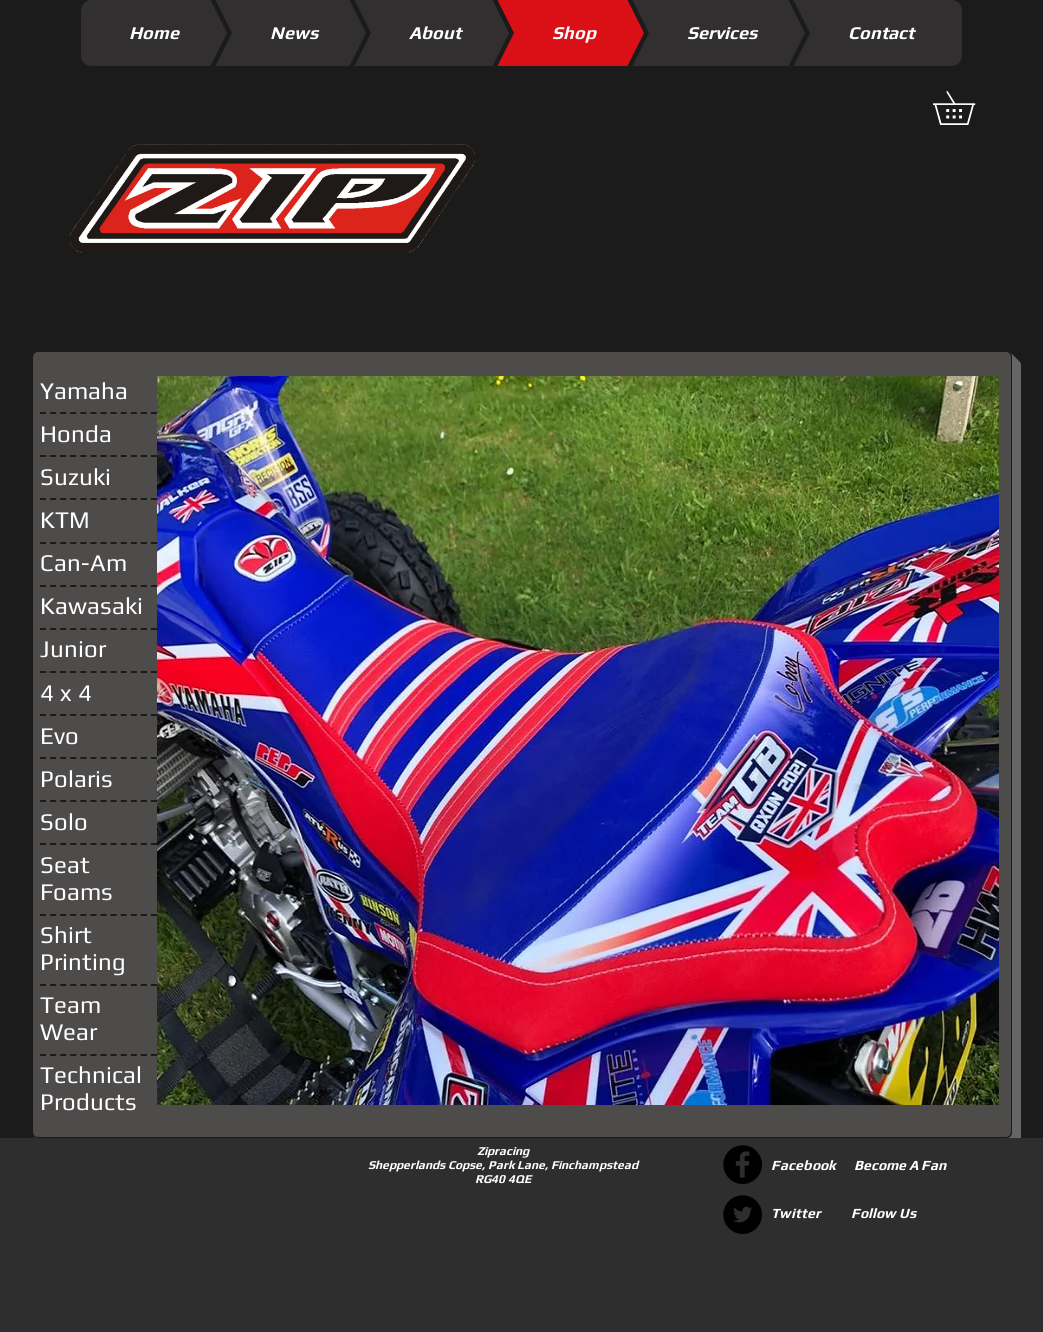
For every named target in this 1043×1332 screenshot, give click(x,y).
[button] (970, 108)
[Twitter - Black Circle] (742, 1214)
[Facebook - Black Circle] (742, 1164)
